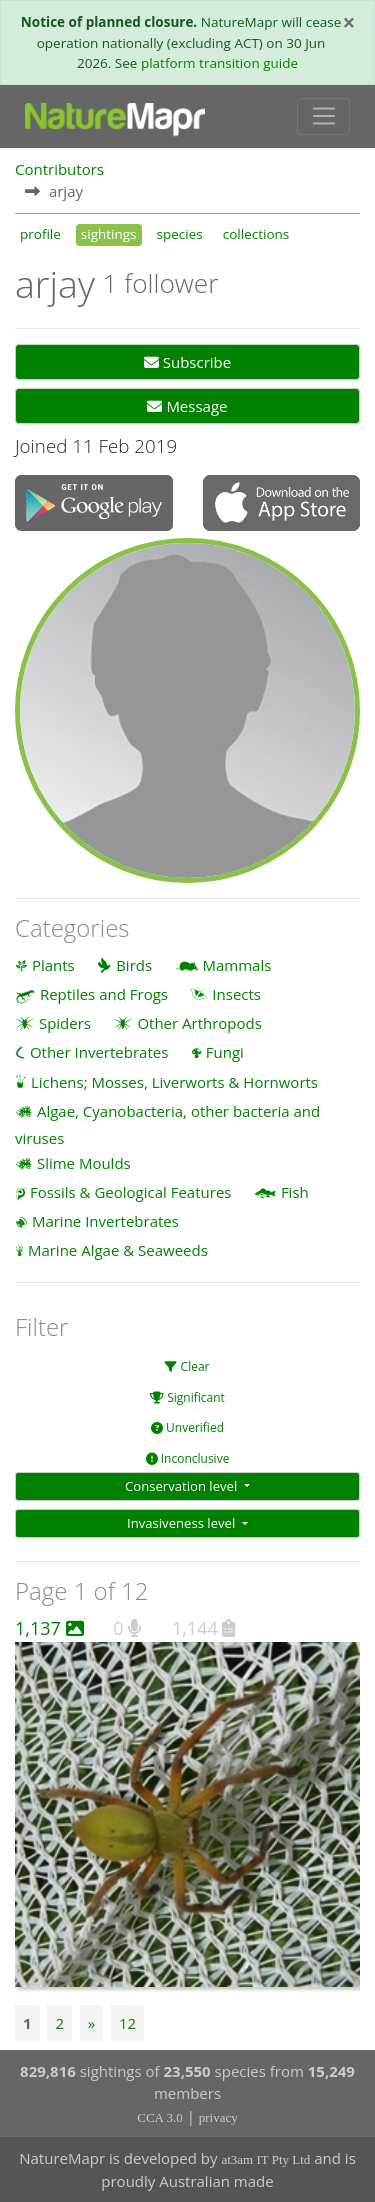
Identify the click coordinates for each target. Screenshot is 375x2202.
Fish (295, 1192)
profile (40, 234)
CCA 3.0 (160, 2117)
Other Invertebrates (99, 1052)
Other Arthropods (199, 1023)
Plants (53, 965)
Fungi (225, 1052)
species (180, 234)
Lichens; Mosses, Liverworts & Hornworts (174, 1082)
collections (256, 234)
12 (127, 2023)
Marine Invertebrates (105, 1221)
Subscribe (187, 362)
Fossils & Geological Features (131, 1192)
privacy (218, 2117)
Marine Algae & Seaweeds (118, 1250)
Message (187, 406)
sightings (109, 234)
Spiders (65, 1023)
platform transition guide (219, 63)
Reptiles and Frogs (104, 994)
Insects (236, 994)
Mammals (237, 965)
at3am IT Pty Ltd (265, 2159)
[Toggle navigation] (323, 117)
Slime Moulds (84, 1163)
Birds (134, 965)
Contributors (59, 169)
